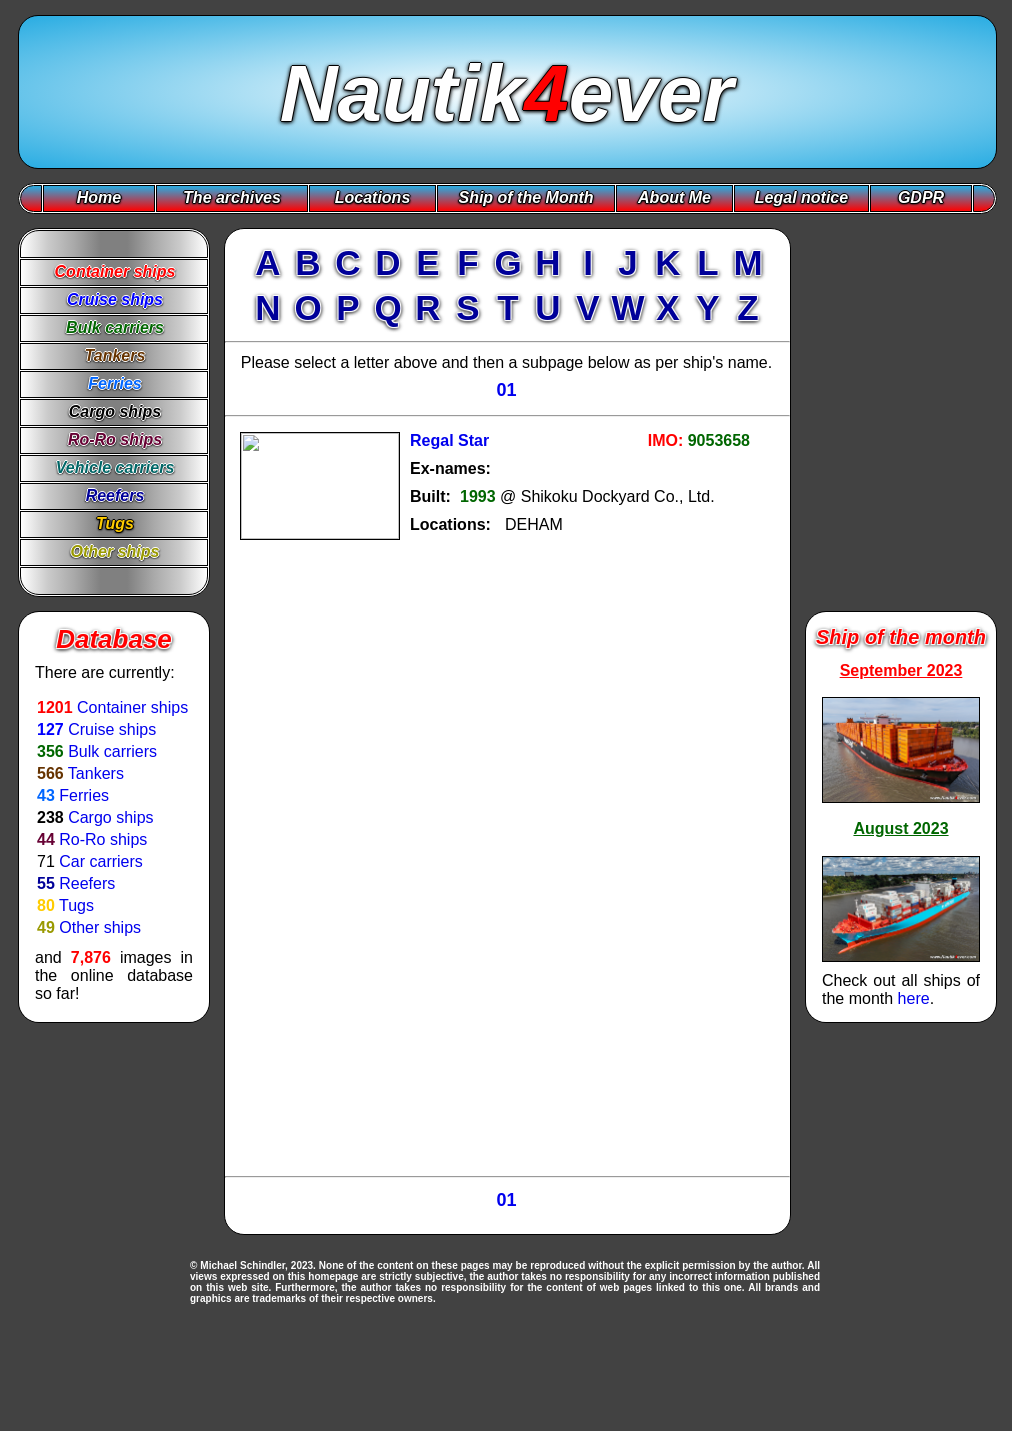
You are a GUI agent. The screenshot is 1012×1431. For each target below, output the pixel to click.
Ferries (84, 795)
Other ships (100, 927)
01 (506, 390)
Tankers (96, 773)
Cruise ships (112, 729)
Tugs (76, 905)
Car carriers (101, 861)
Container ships (132, 707)
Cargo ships (110, 817)
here (914, 998)
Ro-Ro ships (103, 839)
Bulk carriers (112, 751)
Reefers (87, 883)
